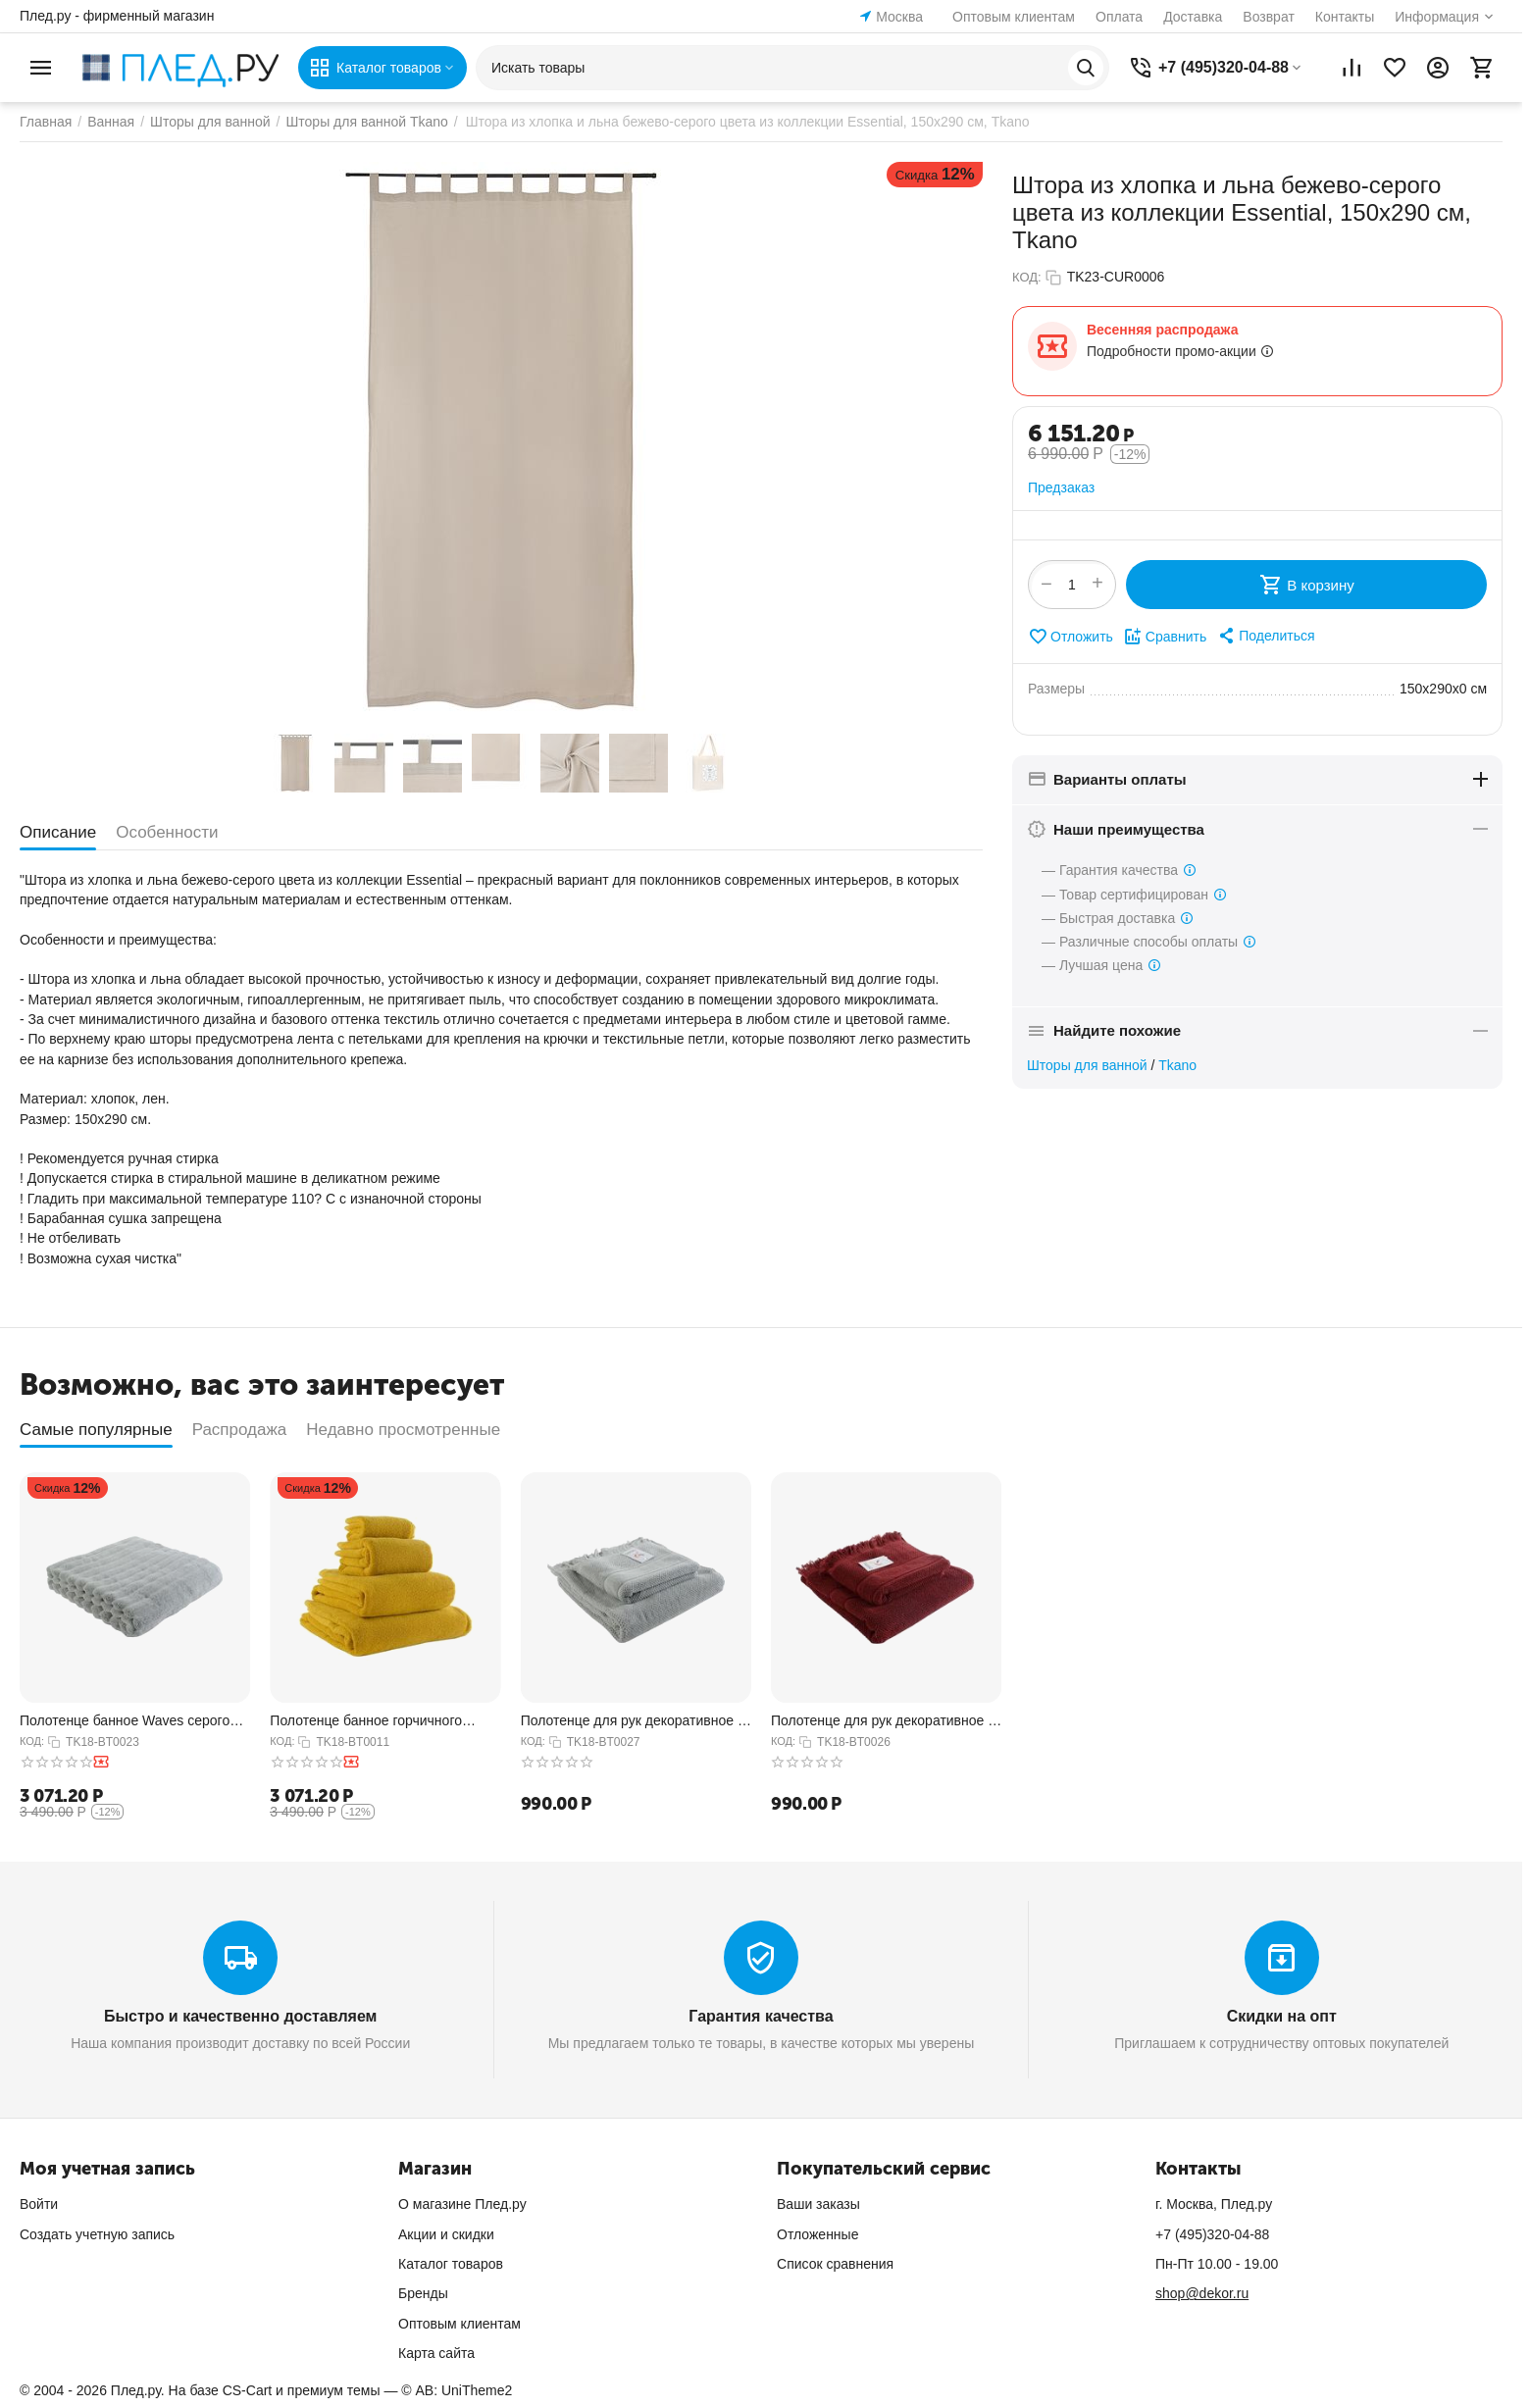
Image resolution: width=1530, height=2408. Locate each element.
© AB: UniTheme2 (456, 2390)
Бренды (423, 2293)
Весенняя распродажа (1162, 329)
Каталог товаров (450, 2264)
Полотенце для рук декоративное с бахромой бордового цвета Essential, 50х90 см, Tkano (882, 1721)
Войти (39, 2204)
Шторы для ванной (1087, 1065)
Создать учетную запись (97, 2234)
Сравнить (1164, 636)
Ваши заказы (818, 2204)
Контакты (1344, 17)
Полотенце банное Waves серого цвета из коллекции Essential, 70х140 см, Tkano (125, 1721)
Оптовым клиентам (1013, 17)
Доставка (1192, 17)
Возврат (1269, 17)
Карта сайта (436, 2353)
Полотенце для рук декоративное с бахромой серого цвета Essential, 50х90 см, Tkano (632, 1721)
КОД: (1027, 277)
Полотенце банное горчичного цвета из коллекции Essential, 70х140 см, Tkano (366, 1721)
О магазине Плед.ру (462, 2204)
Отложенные (817, 2234)
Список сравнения (835, 2264)
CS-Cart (248, 2390)
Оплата (1119, 17)
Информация (1437, 17)
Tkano (1177, 1065)
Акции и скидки (446, 2234)
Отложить (1070, 636)
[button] (1265, 635)
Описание (58, 832)
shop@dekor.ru (1202, 2293)
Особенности (167, 832)
